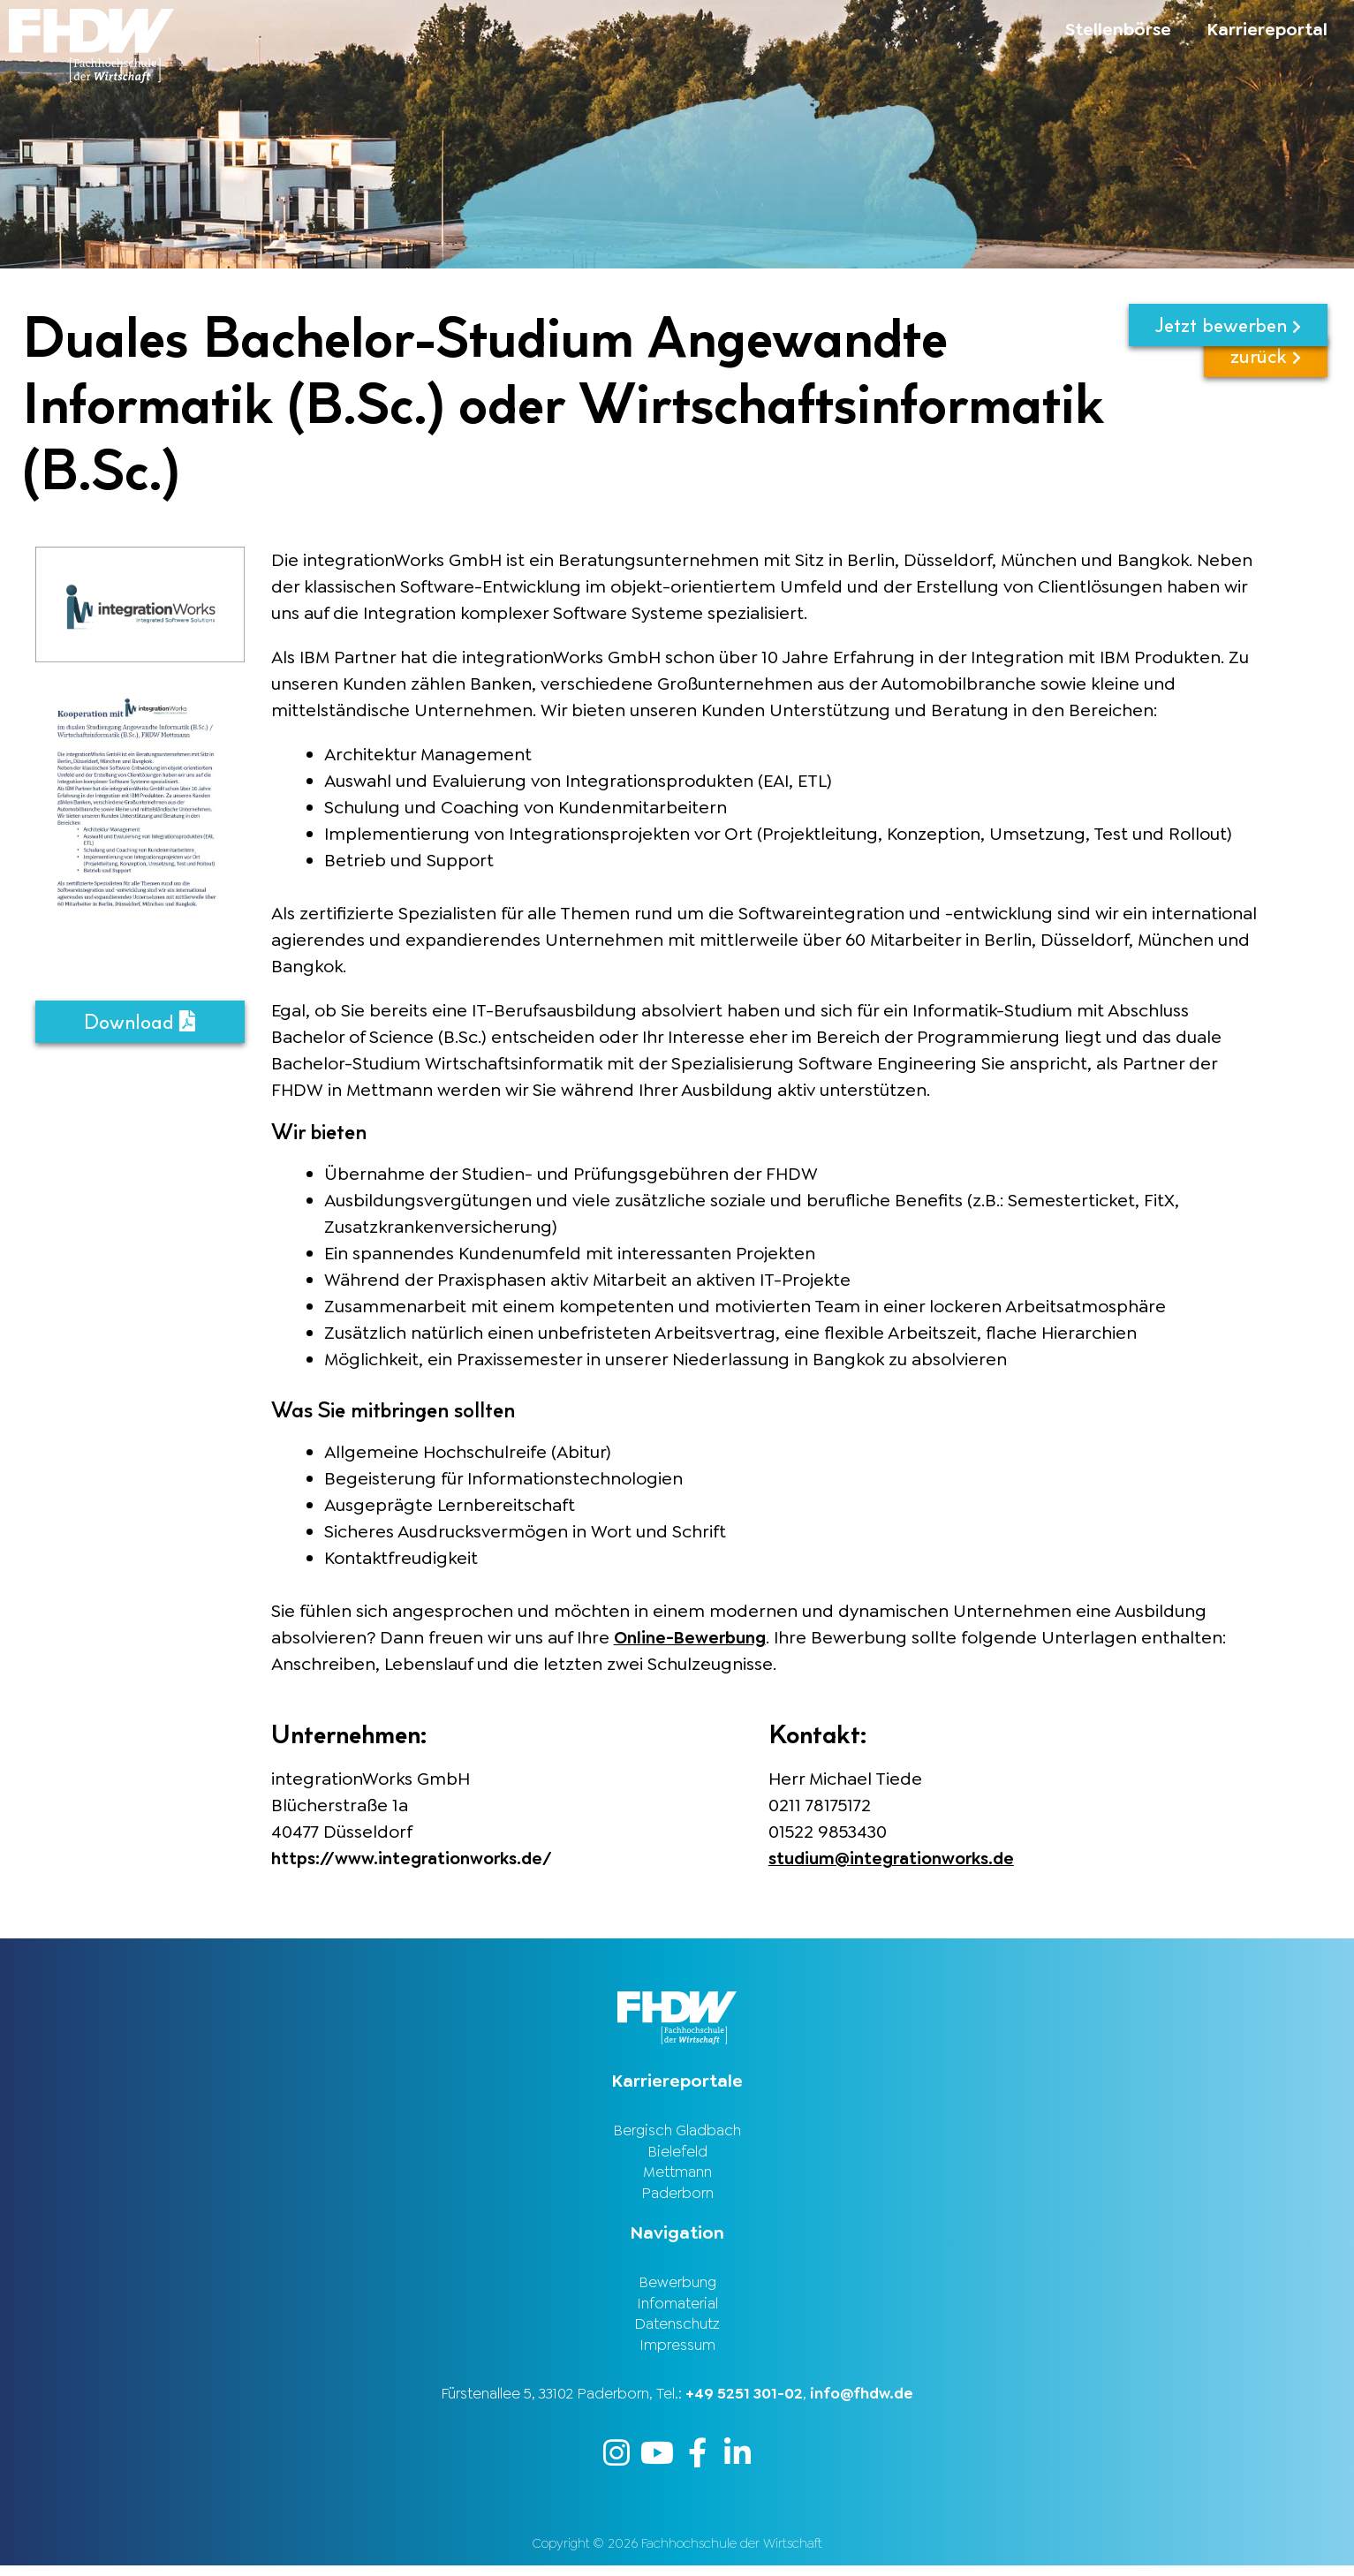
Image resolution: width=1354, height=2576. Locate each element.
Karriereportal (1267, 29)
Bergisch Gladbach (677, 2130)
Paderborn (677, 2196)
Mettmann (677, 2174)
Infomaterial (677, 2309)
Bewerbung (677, 2287)
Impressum (677, 2353)
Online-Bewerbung (694, 1637)
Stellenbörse (1118, 29)
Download (139, 1022)
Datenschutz (677, 2331)
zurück (1265, 383)
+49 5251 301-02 (744, 2403)
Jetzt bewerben (1228, 325)
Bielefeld (677, 2152)
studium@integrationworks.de (898, 1858)
